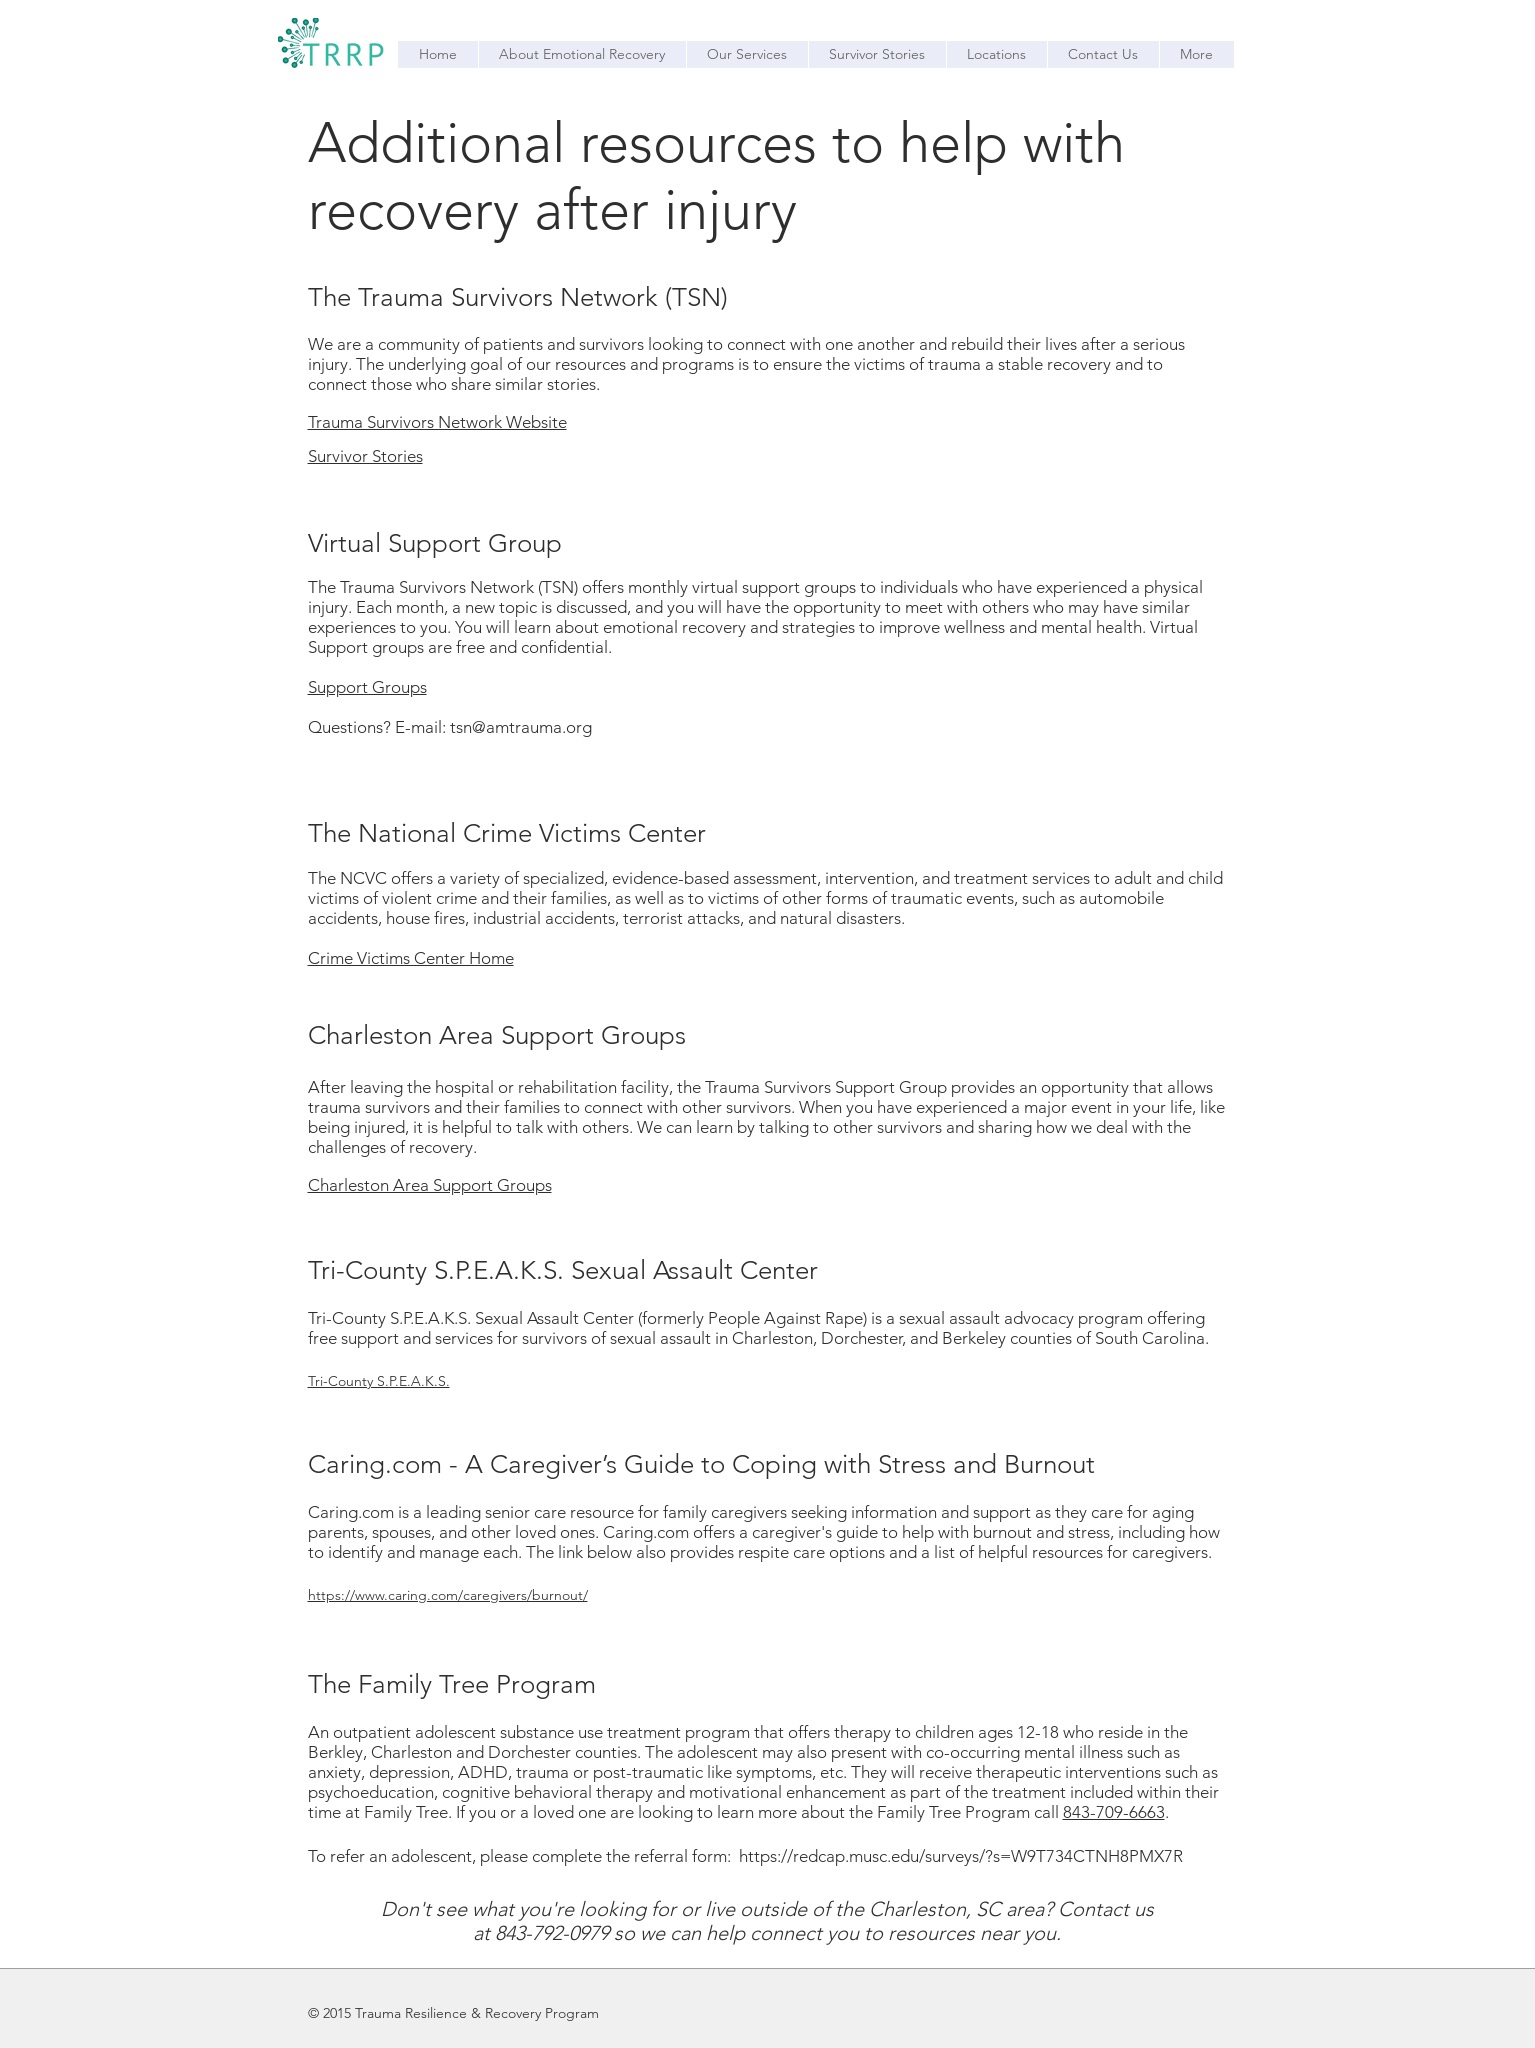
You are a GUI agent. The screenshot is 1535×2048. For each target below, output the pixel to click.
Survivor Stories (365, 456)
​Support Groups (367, 687)
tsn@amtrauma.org (521, 727)
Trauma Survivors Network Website (437, 422)
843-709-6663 (1114, 1812)
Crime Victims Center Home (411, 958)
